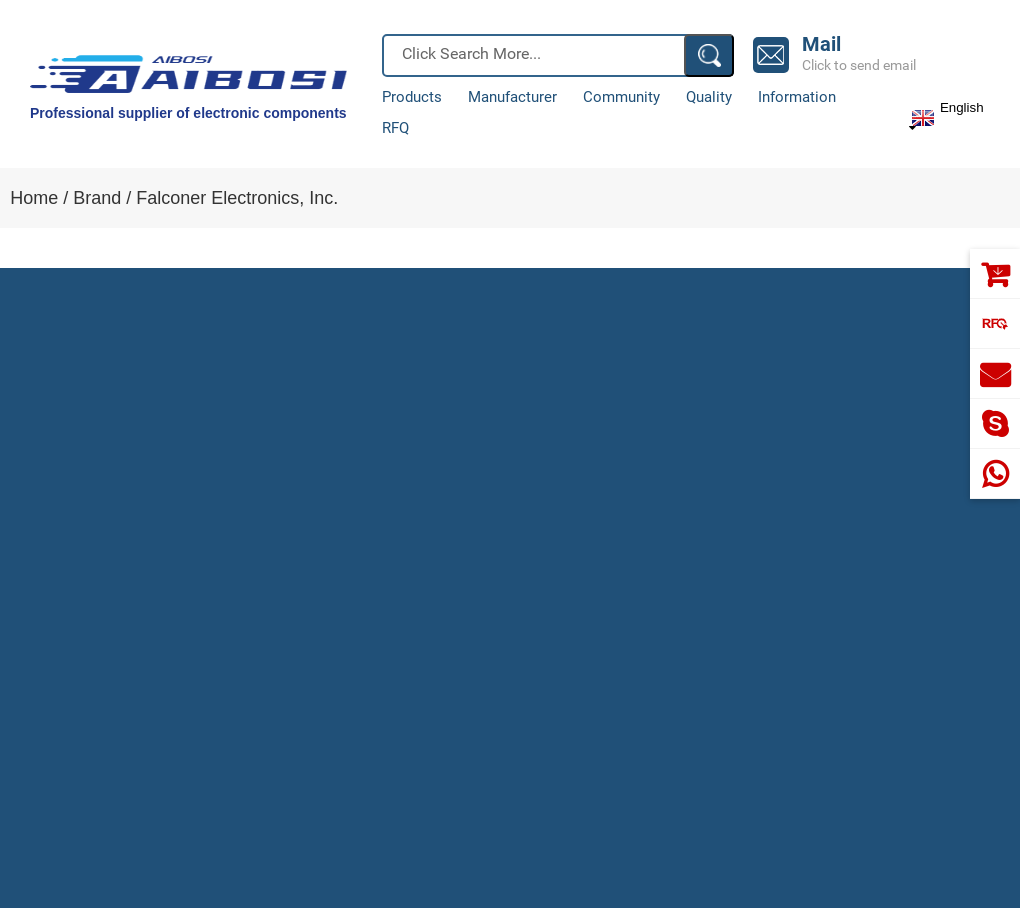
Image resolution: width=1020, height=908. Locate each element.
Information (797, 97)
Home (34, 198)
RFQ (395, 128)
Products (412, 97)
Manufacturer (512, 97)
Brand (97, 198)
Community (621, 97)
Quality (709, 97)
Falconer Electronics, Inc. (237, 198)
